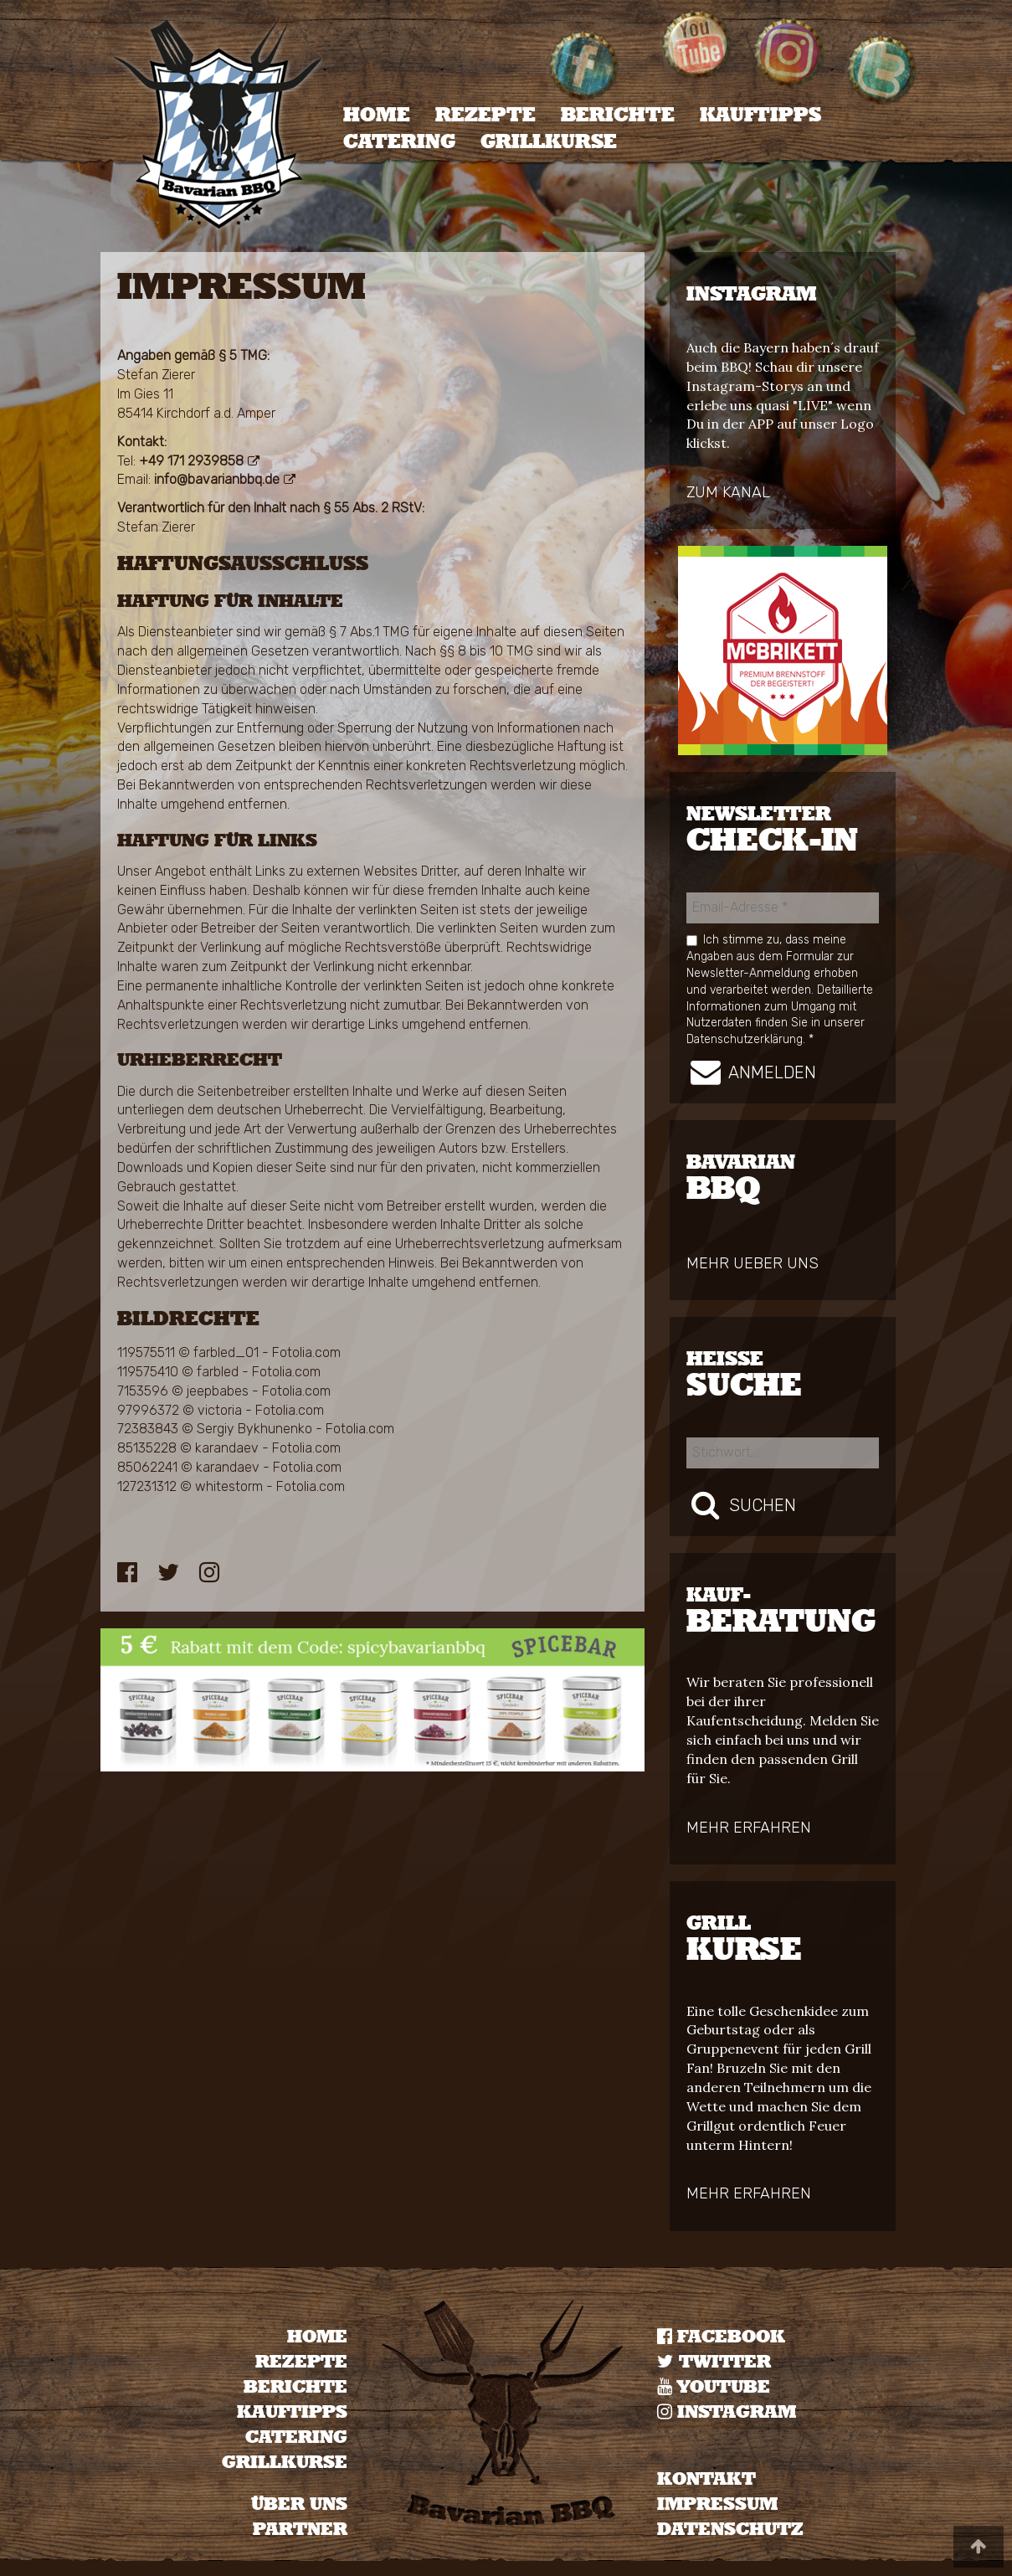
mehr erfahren (748, 1827)
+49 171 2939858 (191, 461)
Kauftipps (760, 116)
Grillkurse (548, 142)
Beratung (782, 1612)
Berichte (618, 116)
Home (376, 116)
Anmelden (751, 1072)
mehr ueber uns (752, 1263)
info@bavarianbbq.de (217, 479)
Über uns (299, 2504)
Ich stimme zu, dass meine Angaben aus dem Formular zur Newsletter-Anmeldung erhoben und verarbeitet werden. (779, 989)
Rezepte (485, 116)
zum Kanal (728, 492)
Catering (399, 142)
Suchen (741, 1504)
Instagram (726, 2412)
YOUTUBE (713, 2387)
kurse (782, 1940)
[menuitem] (377, 116)
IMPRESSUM (717, 2504)
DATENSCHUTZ (730, 2529)
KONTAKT (706, 2479)
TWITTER (714, 2362)
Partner (300, 2529)
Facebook (721, 2337)
